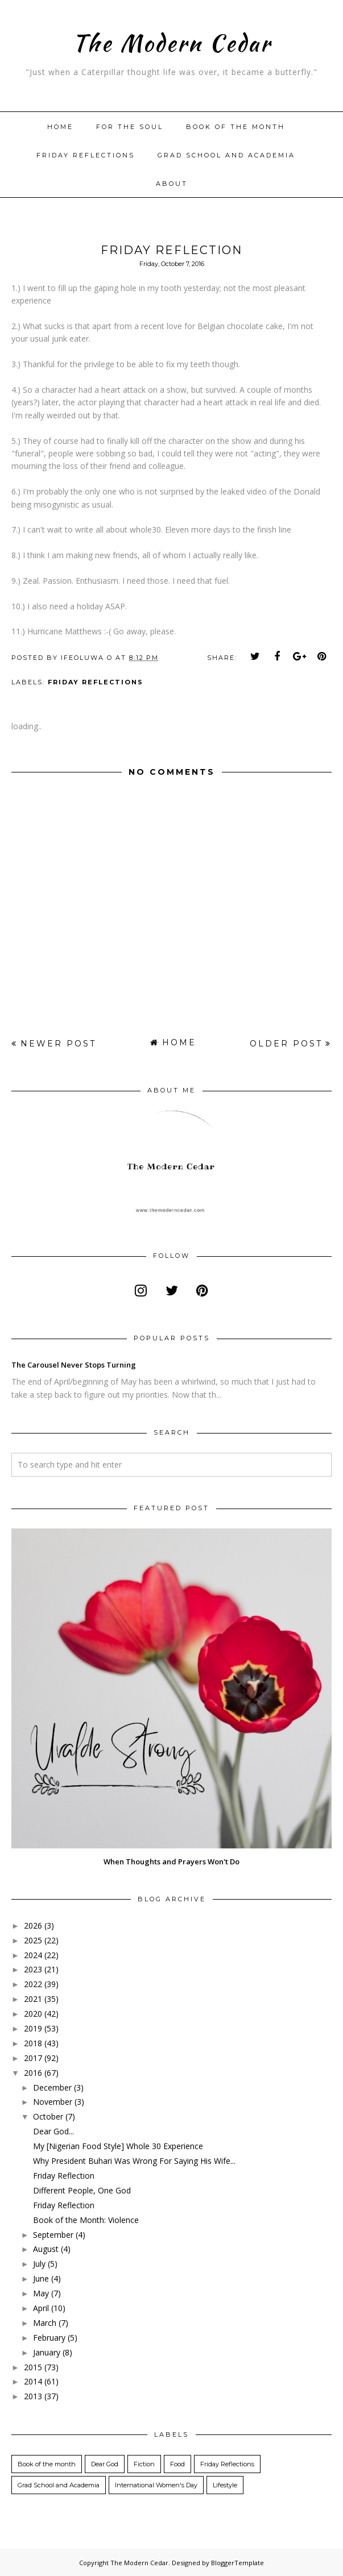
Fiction (144, 2464)
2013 (33, 2396)
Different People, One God (82, 2190)
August (46, 2248)
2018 (33, 2043)
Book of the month (235, 127)
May (41, 2293)
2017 (33, 2058)
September (53, 2234)
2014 (33, 2381)
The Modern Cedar (171, 41)
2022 (33, 1984)
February (49, 2337)
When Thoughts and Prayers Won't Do (171, 1861)
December (52, 2087)
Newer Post (58, 1043)
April (41, 2308)
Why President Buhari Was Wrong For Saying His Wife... (134, 2160)
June (41, 2278)
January (46, 2352)
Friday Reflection (63, 2175)
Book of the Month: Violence (86, 2219)
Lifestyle (225, 2485)
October (48, 2116)
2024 (33, 1955)
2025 (33, 1940)
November (52, 2101)
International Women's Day (156, 2485)
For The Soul (129, 127)
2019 (33, 2028)
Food (177, 2464)
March (44, 2322)
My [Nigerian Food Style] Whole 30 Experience (118, 2146)
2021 (33, 1998)
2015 (33, 2367)
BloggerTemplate (237, 2562)
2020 (33, 2013)
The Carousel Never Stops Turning (73, 1365)
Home (60, 127)
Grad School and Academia (226, 155)
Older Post (286, 1043)
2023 (33, 1969)
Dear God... (53, 2131)
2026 (33, 1925)
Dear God (104, 2464)
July (39, 2263)
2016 (33, 2072)
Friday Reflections (85, 155)
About (172, 184)
